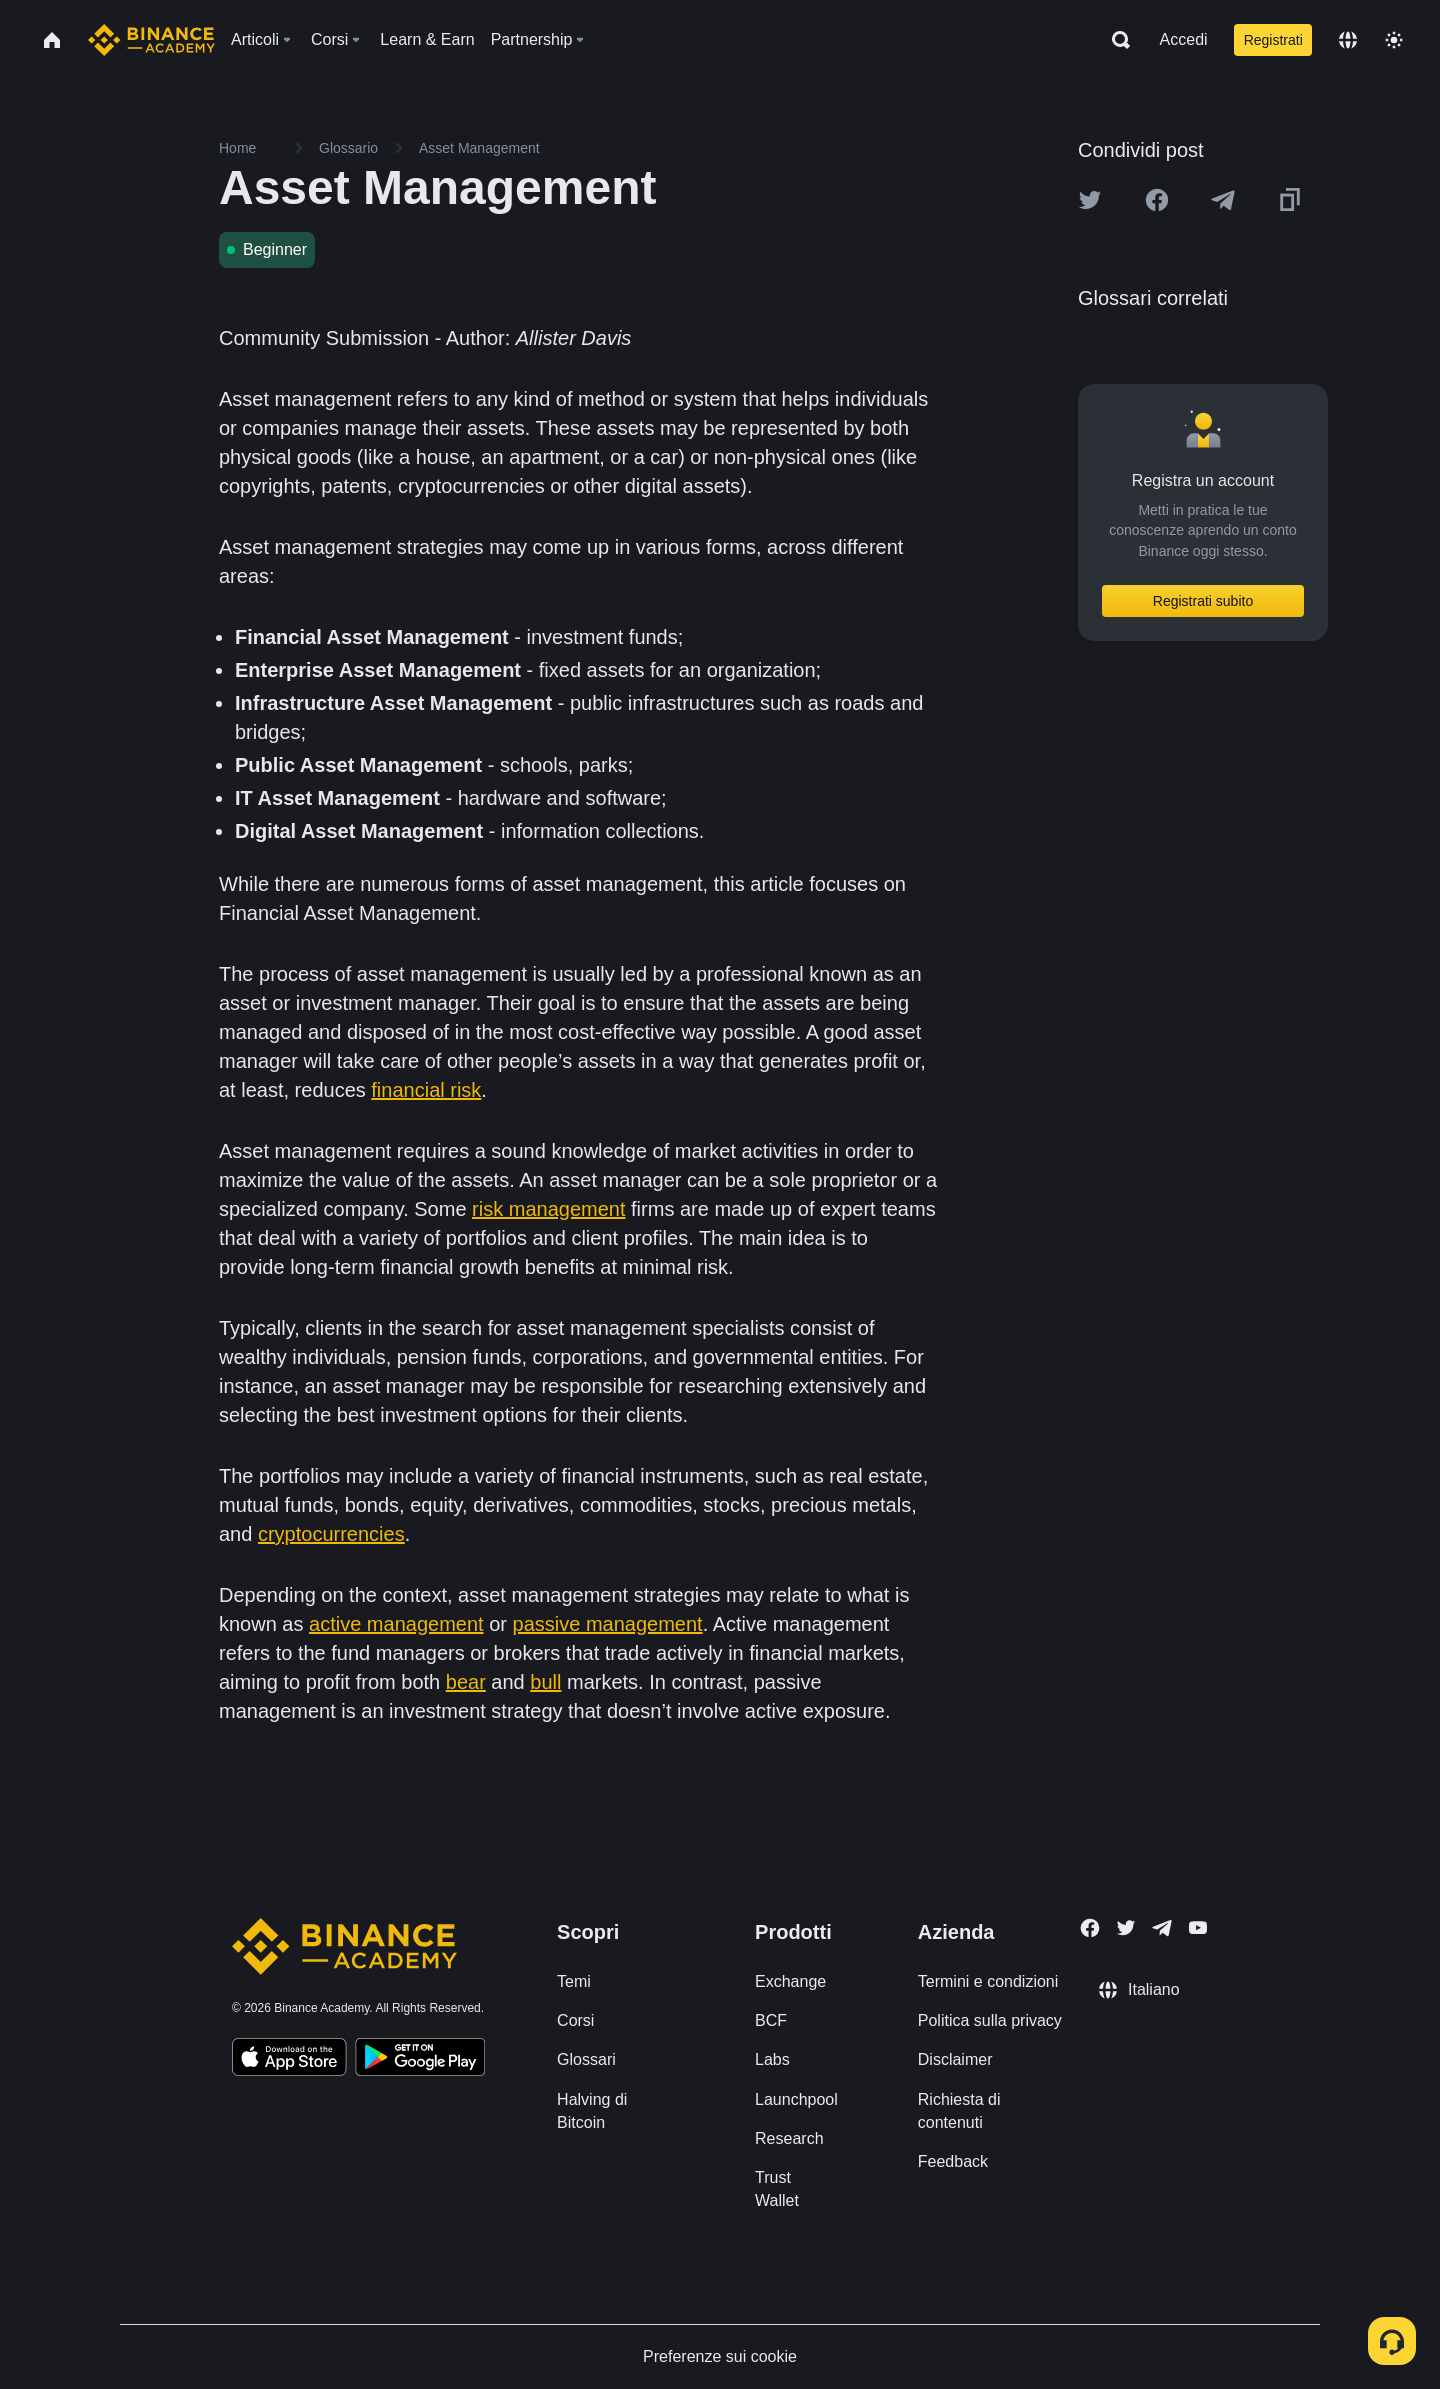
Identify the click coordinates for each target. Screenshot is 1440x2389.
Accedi (1184, 39)
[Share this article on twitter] (1090, 200)
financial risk (426, 1090)
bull (545, 1682)
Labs (772, 2059)
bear (466, 1682)
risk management (548, 1209)
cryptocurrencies (331, 1534)
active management (396, 1624)
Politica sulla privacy (990, 2020)
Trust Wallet (777, 2189)
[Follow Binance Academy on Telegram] (1162, 1928)
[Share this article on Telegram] (1223, 200)
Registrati (1273, 40)
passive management (608, 1624)
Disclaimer (955, 2059)
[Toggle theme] (1394, 40)
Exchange (790, 1981)
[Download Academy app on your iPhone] (289, 2060)
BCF (771, 2020)
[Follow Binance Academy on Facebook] (1090, 1928)
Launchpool (796, 2099)
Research (789, 2138)
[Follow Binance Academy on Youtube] (1198, 1927)
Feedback (953, 2161)
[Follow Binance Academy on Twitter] (1126, 1928)
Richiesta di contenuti (959, 2111)
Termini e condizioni (988, 1981)
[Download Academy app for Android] (420, 2060)
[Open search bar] (1115, 40)
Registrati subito (1203, 601)
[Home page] (151, 40)
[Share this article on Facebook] (1157, 200)
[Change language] (1348, 40)
